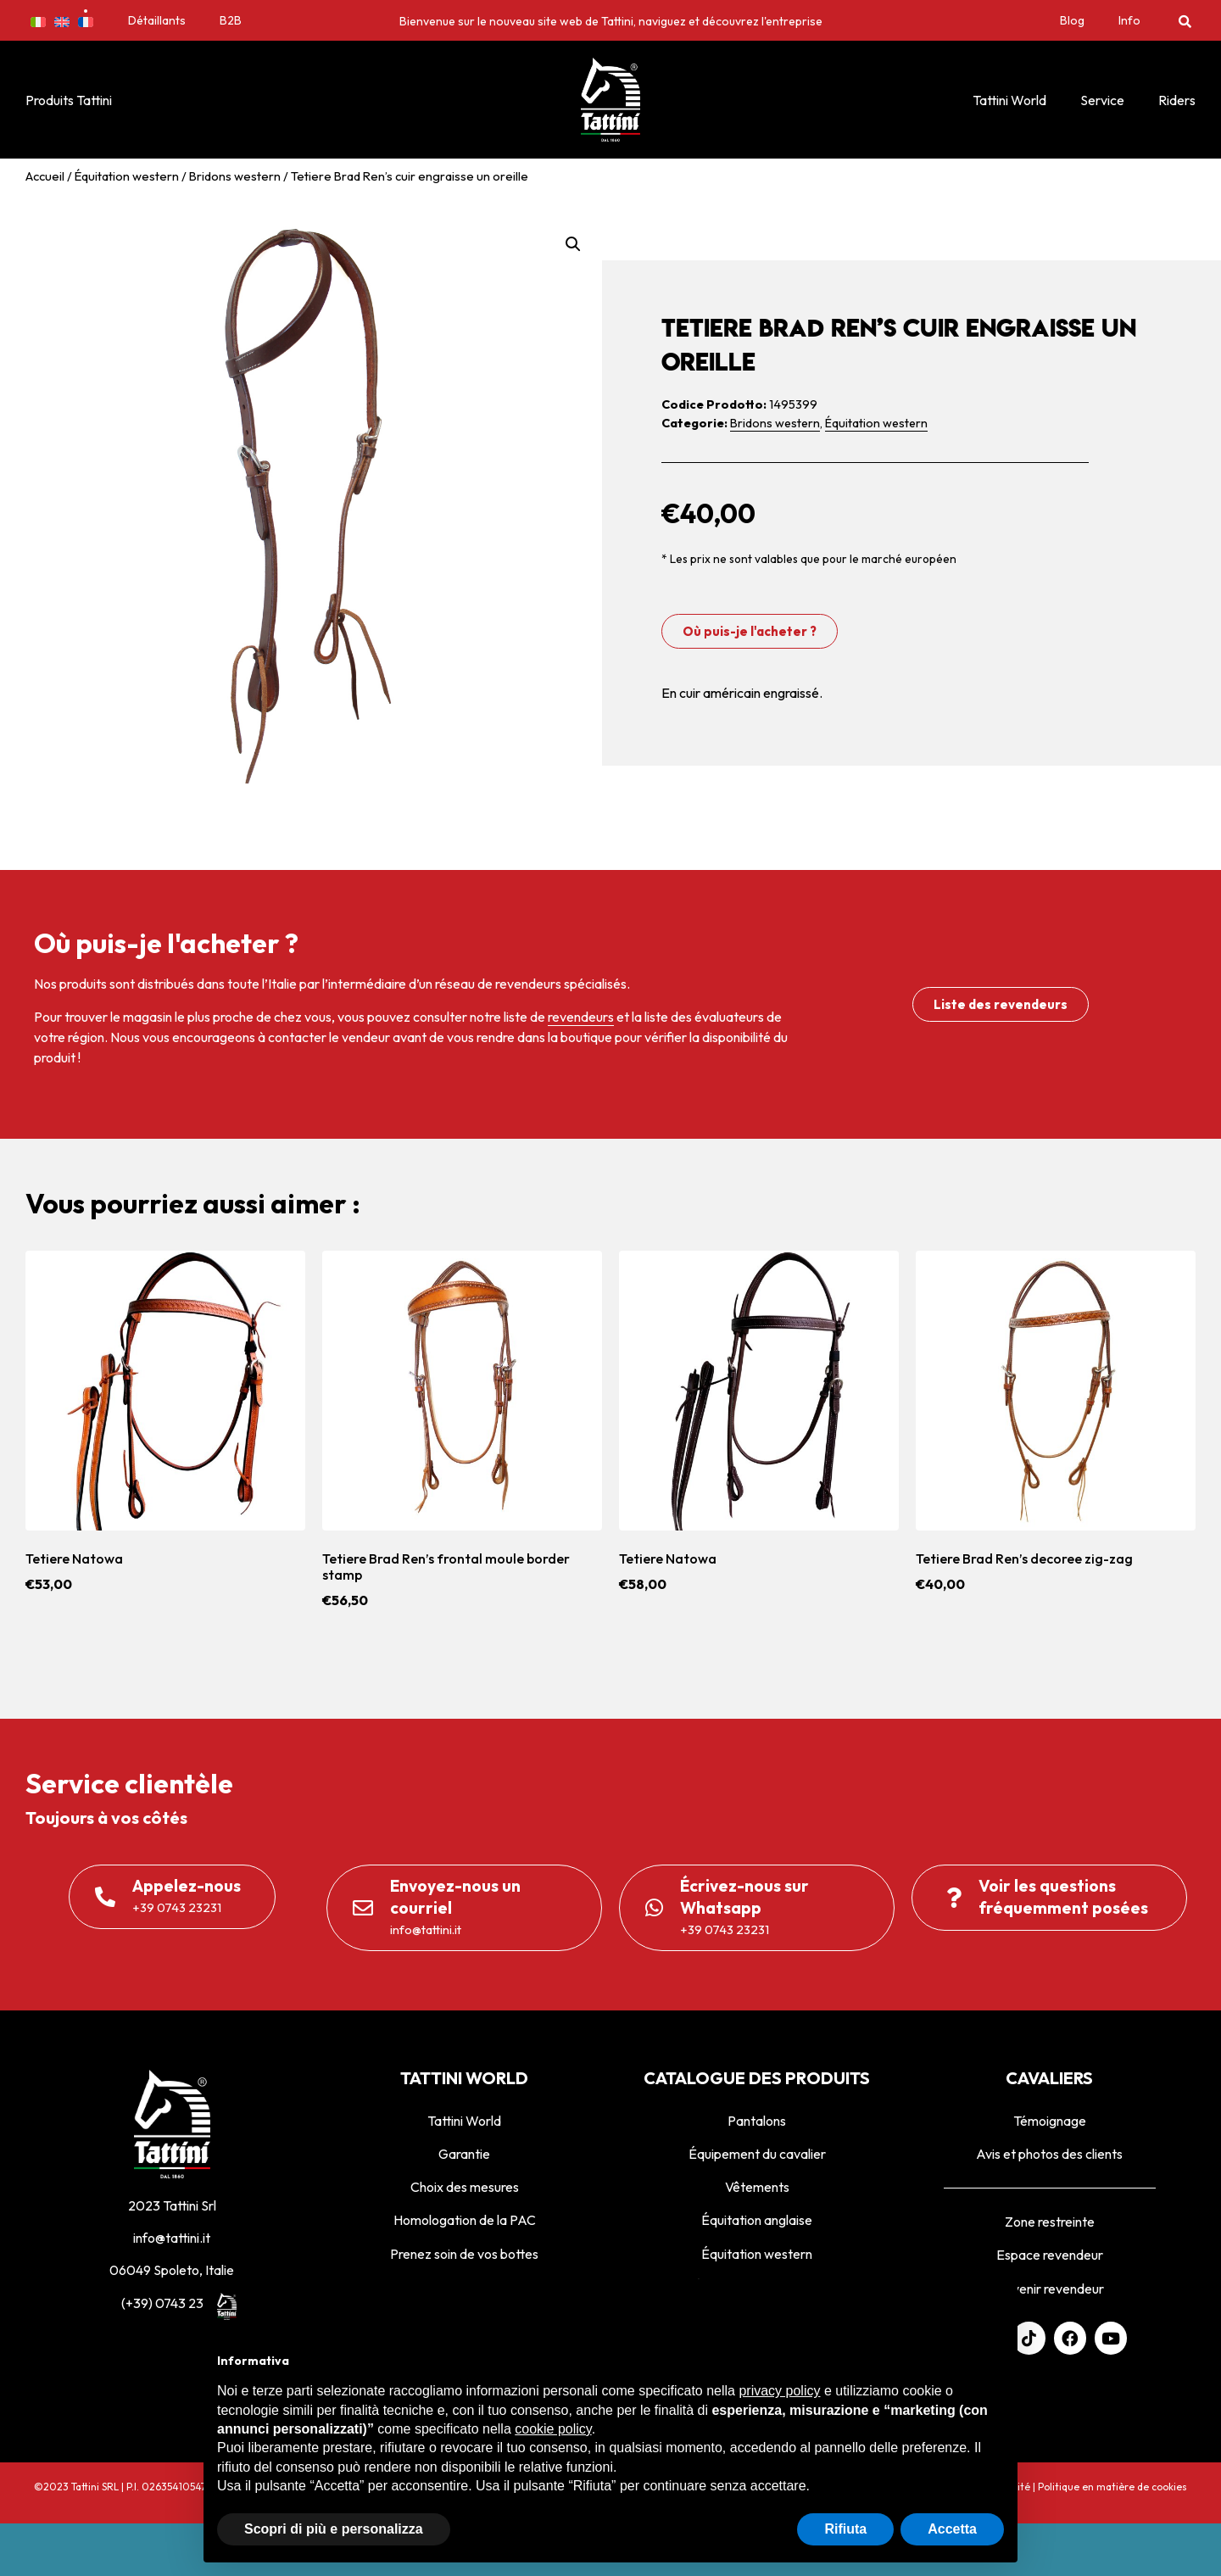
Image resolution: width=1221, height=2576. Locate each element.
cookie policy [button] (553, 2429)
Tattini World (1009, 100)
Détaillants (157, 20)
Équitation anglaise (756, 2219)
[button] (1185, 20)
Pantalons (757, 2120)
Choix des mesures (464, 2186)
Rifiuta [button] (845, 2529)
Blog (1072, 20)
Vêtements (757, 2186)
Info (1129, 20)
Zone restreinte (1050, 2221)
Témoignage (1049, 2120)
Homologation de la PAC (464, 2219)
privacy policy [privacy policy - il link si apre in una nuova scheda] (779, 2391)
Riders (1177, 100)
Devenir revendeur (1049, 2288)
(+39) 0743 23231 (172, 2302)
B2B (231, 20)
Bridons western (235, 176)
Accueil (44, 176)
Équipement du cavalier (757, 2153)
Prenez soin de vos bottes (464, 2253)
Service (1102, 100)
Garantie (464, 2153)
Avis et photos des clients (1049, 2153)
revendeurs (581, 1016)
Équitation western (127, 176)
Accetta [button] (952, 2529)
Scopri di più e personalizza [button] (333, 2529)
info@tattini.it (171, 2237)
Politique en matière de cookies (1112, 2486)
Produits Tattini (68, 100)
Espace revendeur (1049, 2254)
